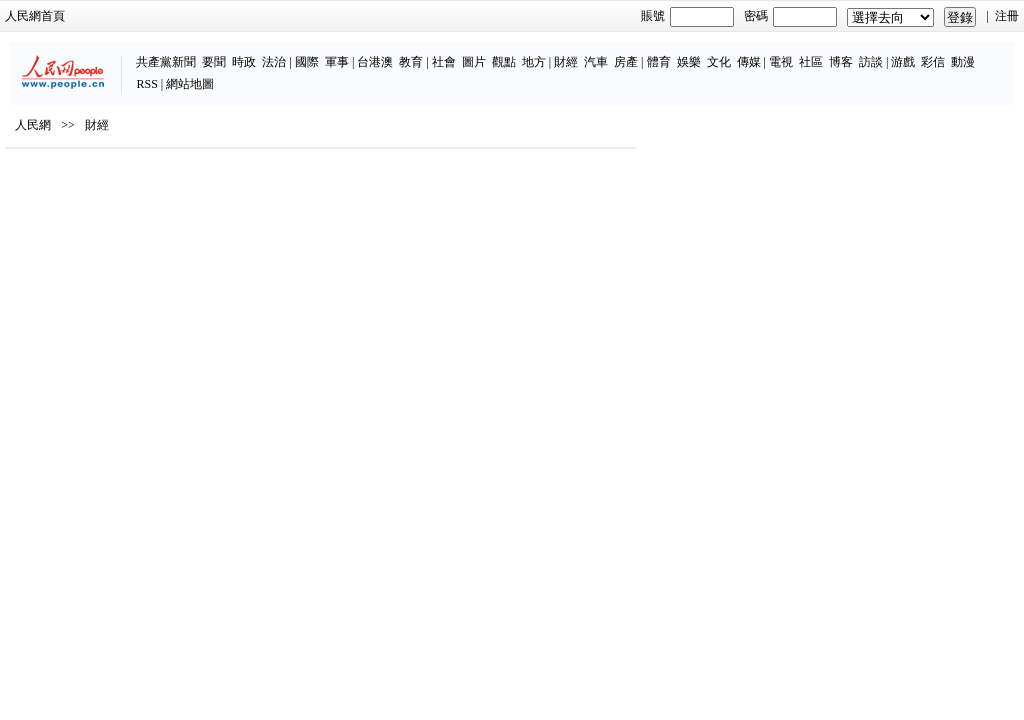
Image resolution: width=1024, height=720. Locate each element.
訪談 (785, 52)
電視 (695, 52)
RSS (906, 52)
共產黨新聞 (81, 52)
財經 (480, 52)
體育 (573, 52)
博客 (755, 52)
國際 (221, 52)
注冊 (980, 16)
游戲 (818, 52)
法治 (189, 52)
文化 (633, 52)
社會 (358, 52)
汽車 (510, 52)
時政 (159, 52)
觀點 (418, 52)
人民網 (60, 171)
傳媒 (663, 52)
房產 (540, 52)
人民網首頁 (62, 16)
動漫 (878, 52)
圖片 (388, 52)
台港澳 (290, 52)
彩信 (848, 52)
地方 (448, 52)
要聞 (129, 52)
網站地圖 (949, 52)
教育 (326, 52)
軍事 (251, 52)
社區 (725, 52)
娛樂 (603, 52)
